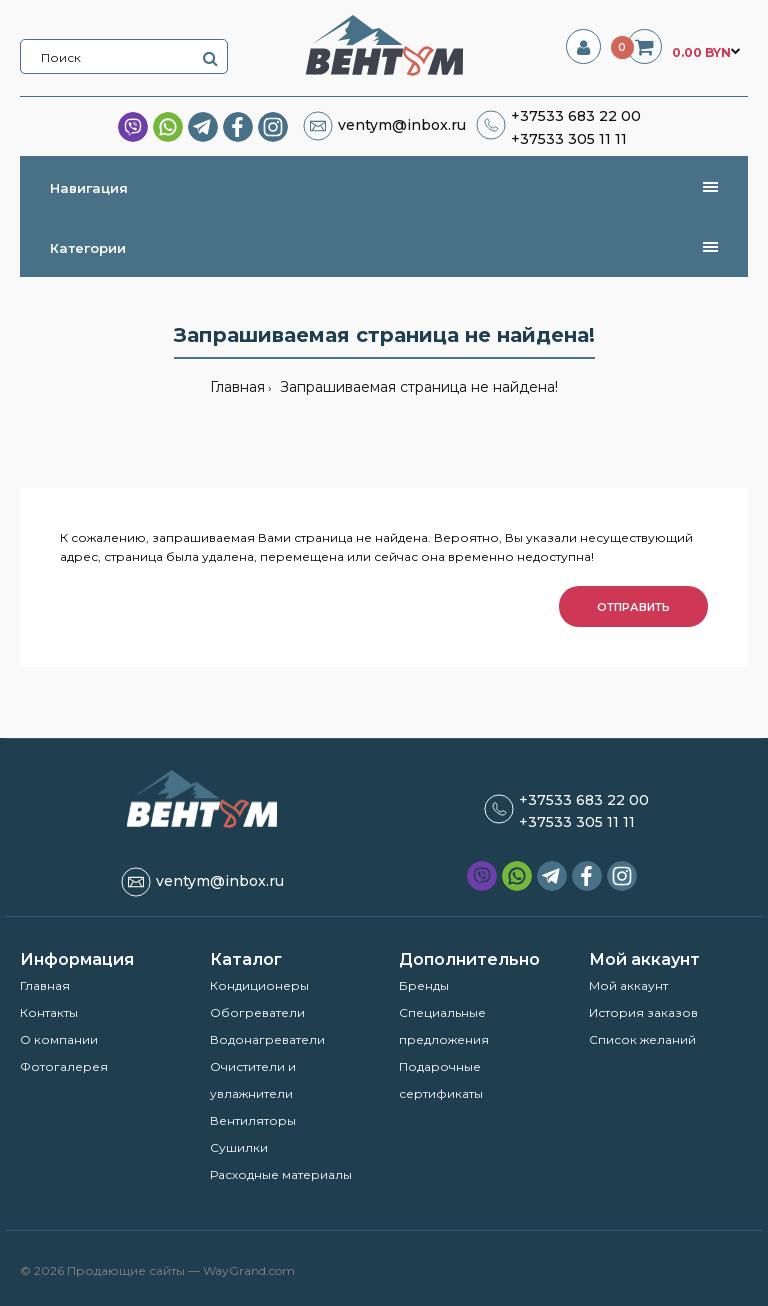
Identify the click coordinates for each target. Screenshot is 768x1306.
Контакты (49, 1012)
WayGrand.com (249, 1270)
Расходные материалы (281, 1174)
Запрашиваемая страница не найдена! (417, 387)
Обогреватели (257, 1012)
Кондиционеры (259, 985)
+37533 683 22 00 (576, 116)
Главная (237, 387)
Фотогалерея (64, 1066)
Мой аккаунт (628, 985)
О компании (59, 1039)
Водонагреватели (267, 1039)
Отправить (633, 607)
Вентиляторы (253, 1120)
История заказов (643, 1012)
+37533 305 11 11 (569, 139)
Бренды (424, 985)
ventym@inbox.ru (402, 125)
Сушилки (239, 1147)
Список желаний (642, 1039)
